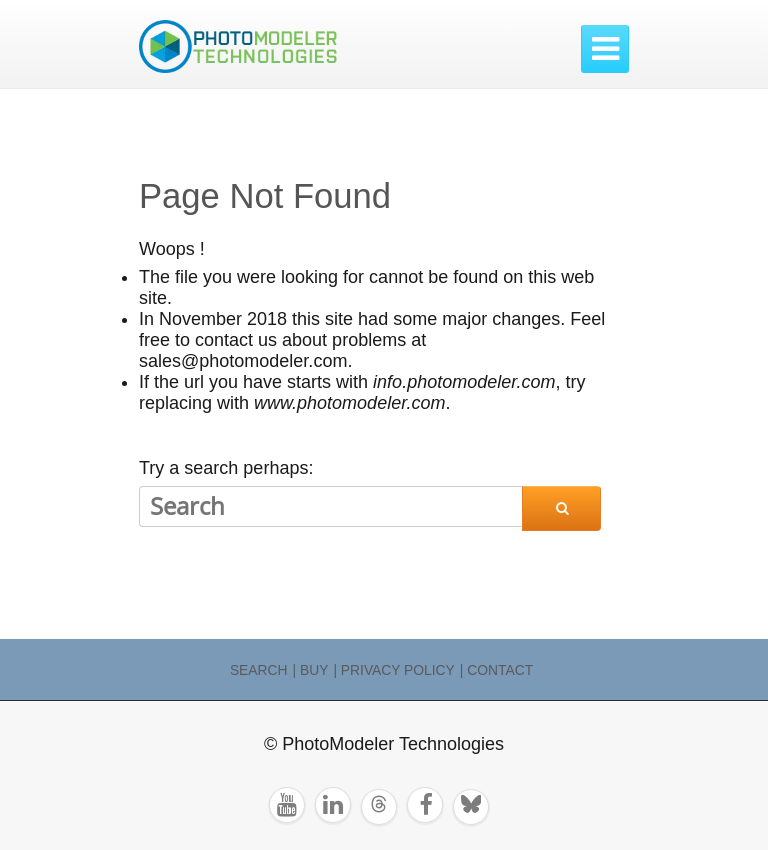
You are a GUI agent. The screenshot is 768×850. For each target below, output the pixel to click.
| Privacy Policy (393, 670)
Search (259, 670)
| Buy (311, 670)
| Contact (496, 670)
